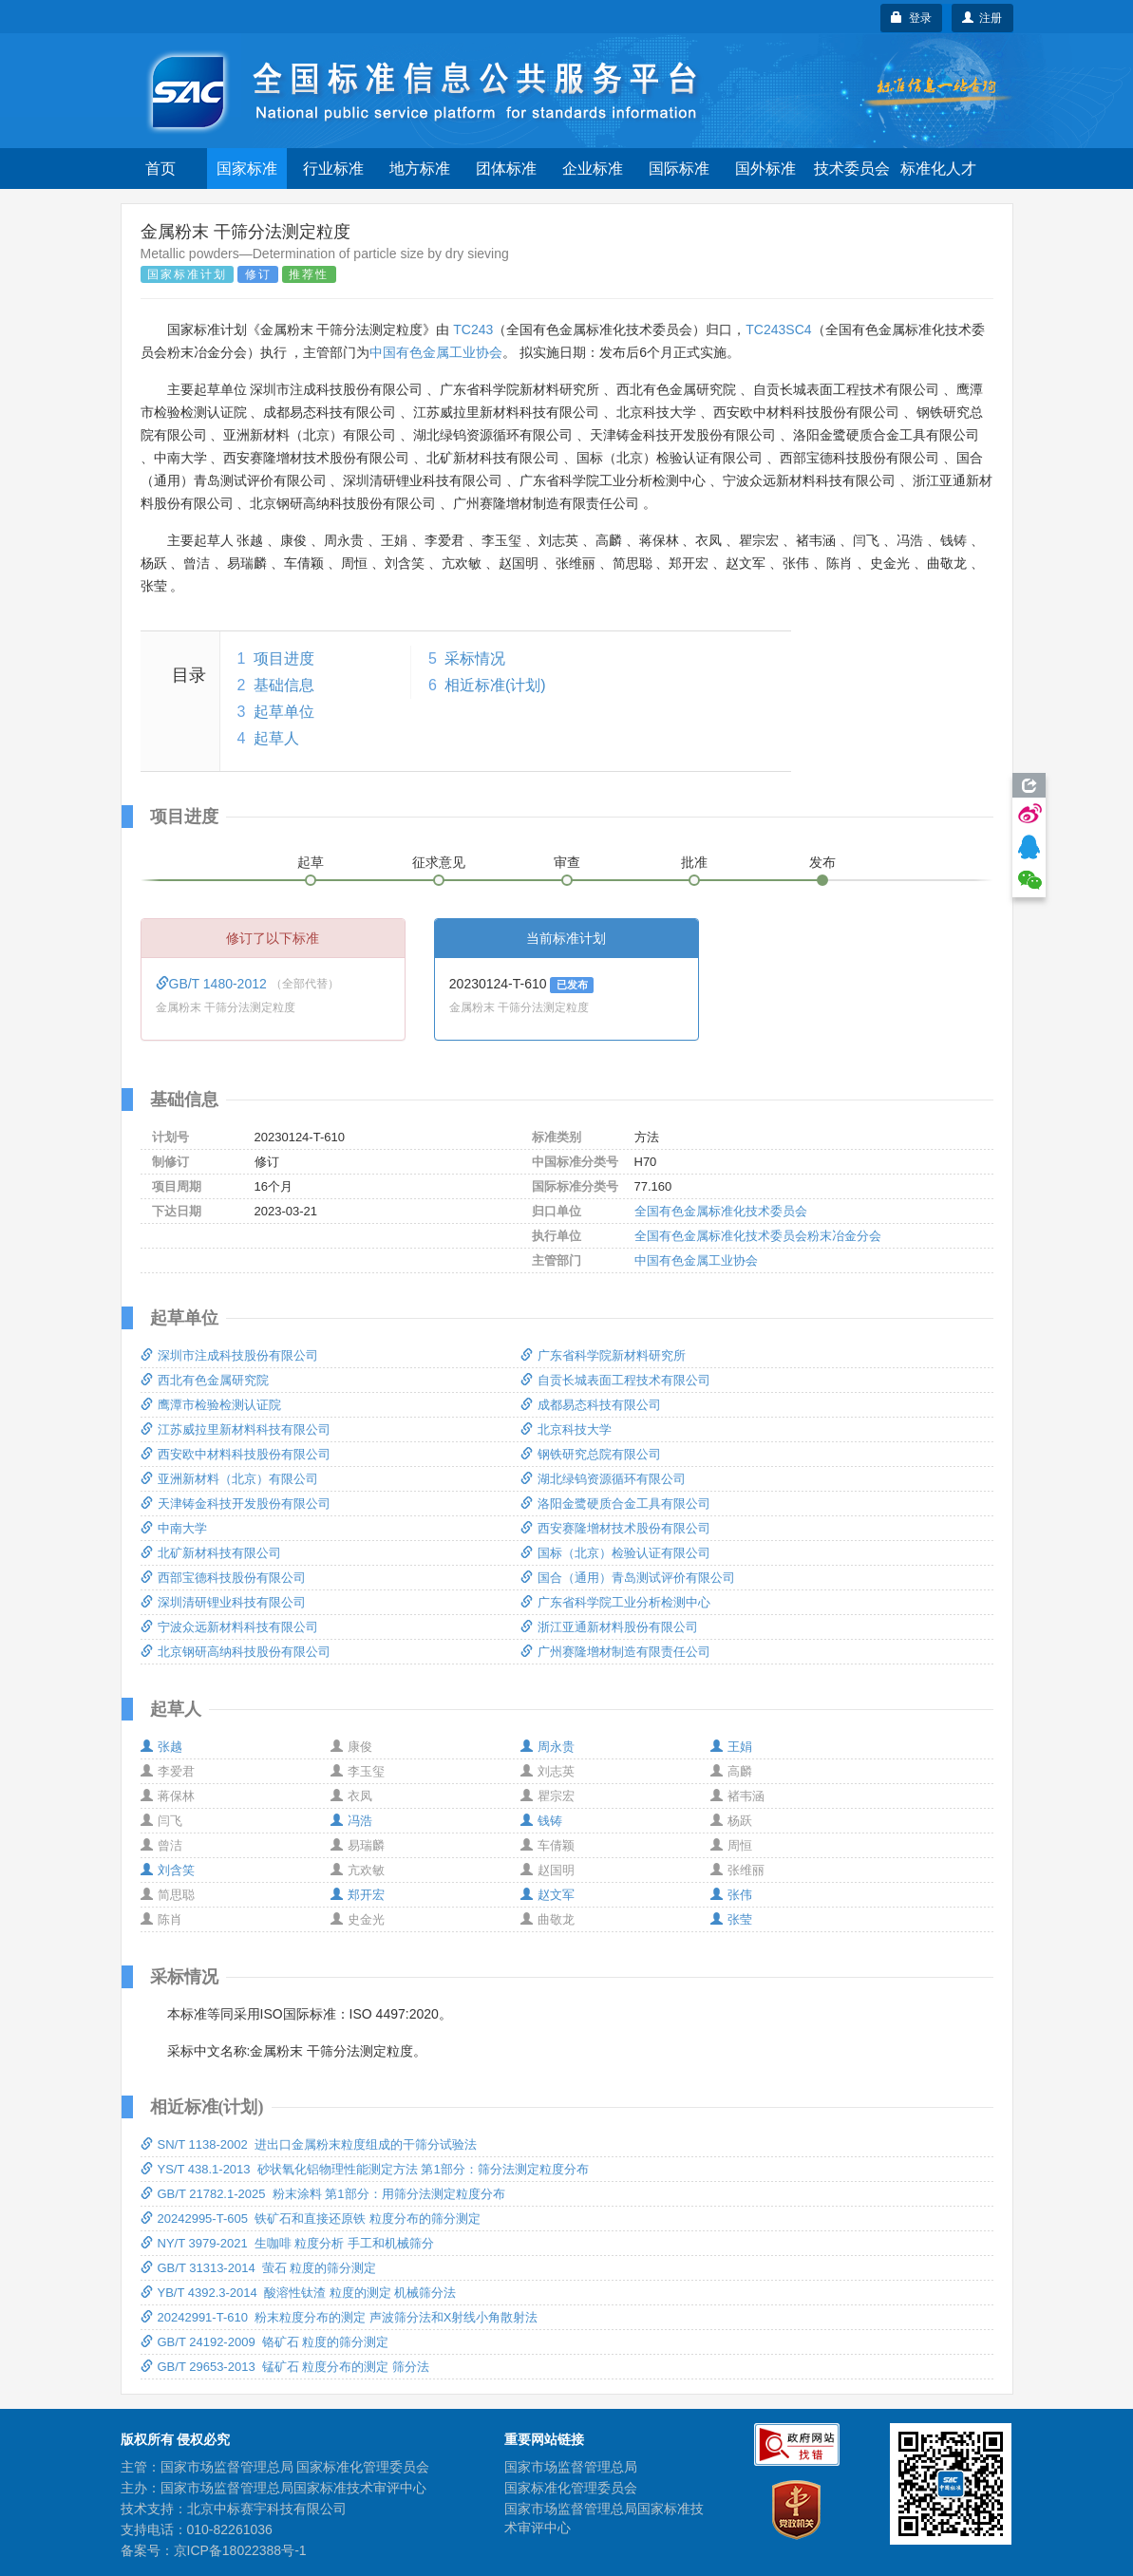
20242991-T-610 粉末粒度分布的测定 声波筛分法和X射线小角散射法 (339, 2317)
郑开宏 (357, 1895)
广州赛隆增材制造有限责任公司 (615, 1652)
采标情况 (474, 658)
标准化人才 (938, 168)
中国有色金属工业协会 (435, 352)
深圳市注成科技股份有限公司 (229, 1355)
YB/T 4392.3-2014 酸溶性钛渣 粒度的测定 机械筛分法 (299, 2292)
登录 (911, 18)
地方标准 (419, 168)
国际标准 (679, 168)
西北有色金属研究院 (205, 1380)
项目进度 (284, 658)
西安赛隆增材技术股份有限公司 (615, 1528)
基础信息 (284, 685)
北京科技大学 (566, 1429)
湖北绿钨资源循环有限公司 (603, 1479)
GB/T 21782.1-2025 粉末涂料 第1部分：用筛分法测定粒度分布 (323, 2194)
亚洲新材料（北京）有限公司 (229, 1479)
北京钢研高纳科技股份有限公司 (235, 1652)
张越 (161, 1746)
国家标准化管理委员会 (570, 2487)
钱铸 (541, 1821)
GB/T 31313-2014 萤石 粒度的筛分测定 (259, 2268)
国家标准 (247, 168)
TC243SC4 (778, 329)
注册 (982, 18)
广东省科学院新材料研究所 (603, 1355)
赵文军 (547, 1895)
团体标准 (506, 168)
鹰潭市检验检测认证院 (211, 1405)
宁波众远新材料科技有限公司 (229, 1627)
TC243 (473, 329)
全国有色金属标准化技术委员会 (720, 1211)
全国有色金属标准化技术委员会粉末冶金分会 (757, 1236)
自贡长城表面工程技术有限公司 (615, 1380)
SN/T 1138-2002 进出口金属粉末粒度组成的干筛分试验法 (309, 2144)
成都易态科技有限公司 (590, 1405)
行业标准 (333, 168)
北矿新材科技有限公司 (211, 1553)
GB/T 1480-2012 (213, 983)
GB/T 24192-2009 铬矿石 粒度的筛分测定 (265, 2342)
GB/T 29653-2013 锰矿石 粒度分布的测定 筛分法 (285, 2367)
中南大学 (174, 1528)
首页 (160, 168)
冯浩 (351, 1821)
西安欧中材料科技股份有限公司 (235, 1454)
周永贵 (547, 1746)
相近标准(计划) (495, 685)
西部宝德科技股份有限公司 (223, 1577)
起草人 (276, 738)
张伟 (731, 1895)
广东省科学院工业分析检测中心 (615, 1602)
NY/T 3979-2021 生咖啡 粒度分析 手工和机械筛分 (288, 2243)
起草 (310, 862)
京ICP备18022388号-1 (240, 2550)
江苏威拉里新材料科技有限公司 (235, 1429)
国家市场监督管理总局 (570, 2466)
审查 (567, 862)
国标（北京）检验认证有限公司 (615, 1553)
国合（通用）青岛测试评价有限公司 (627, 1577)
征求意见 (438, 862)
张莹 (731, 1919)
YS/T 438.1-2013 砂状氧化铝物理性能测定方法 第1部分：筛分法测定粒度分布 (365, 2169)
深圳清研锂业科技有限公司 (223, 1602)
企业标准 (592, 168)
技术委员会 (852, 168)
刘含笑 (168, 1870)
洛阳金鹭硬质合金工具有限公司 (615, 1503)
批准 (694, 862)
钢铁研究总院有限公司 (590, 1454)
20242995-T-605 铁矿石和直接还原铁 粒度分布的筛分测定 (311, 2218)
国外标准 (765, 168)
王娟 (731, 1746)
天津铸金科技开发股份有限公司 (235, 1503)
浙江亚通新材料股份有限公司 (609, 1627)
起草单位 (284, 712)
